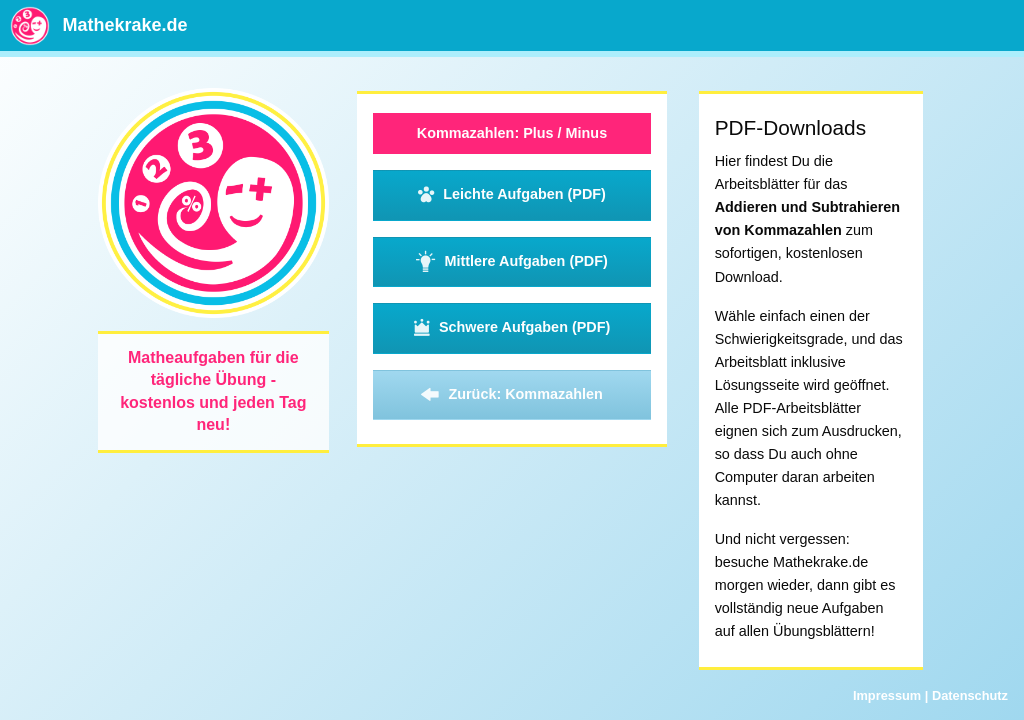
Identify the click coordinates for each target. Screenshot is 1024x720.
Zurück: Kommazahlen (512, 395)
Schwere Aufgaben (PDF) (512, 328)
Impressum (887, 695)
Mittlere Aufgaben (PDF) (512, 262)
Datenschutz (970, 695)
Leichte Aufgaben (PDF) (512, 195)
